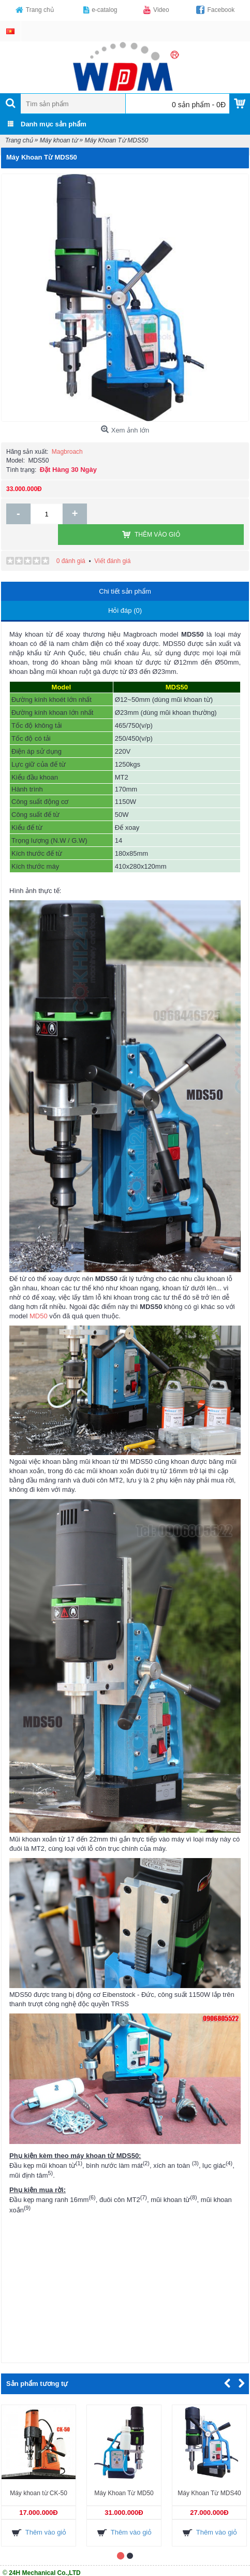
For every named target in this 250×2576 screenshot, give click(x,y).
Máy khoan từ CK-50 (38, 2472)
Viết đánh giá (112, 540)
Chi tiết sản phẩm (125, 570)
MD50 (39, 1295)
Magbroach (67, 451)
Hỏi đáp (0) (125, 590)
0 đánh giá (70, 540)
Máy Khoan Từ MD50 (124, 2472)
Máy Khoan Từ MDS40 (209, 2472)
